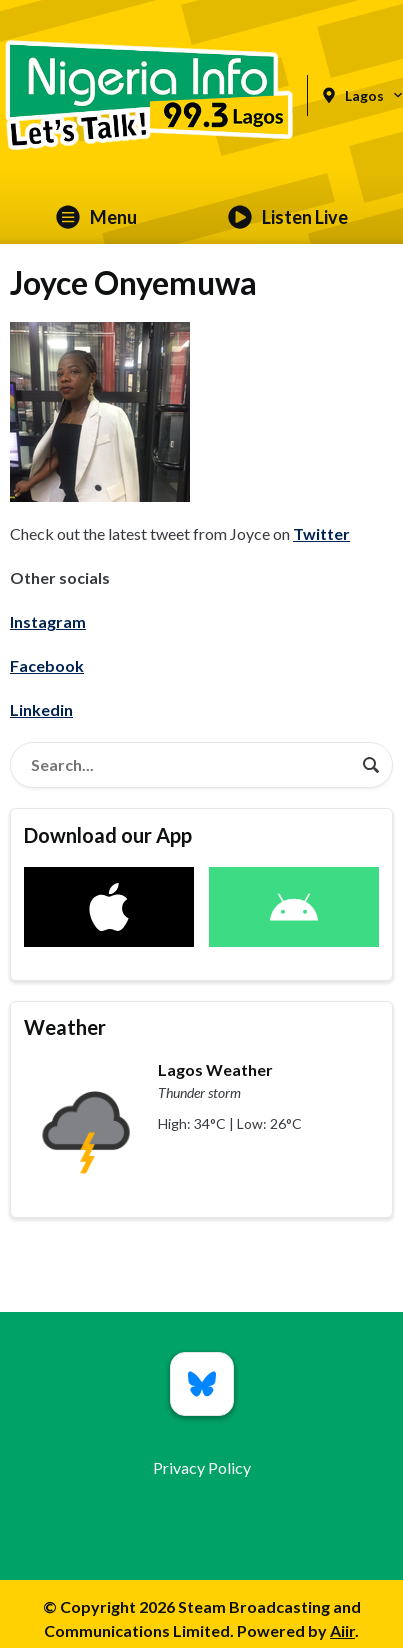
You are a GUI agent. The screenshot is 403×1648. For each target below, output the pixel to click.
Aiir (342, 1630)
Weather (65, 1027)
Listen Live (288, 217)
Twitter (321, 533)
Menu (96, 217)
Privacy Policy (202, 1467)
